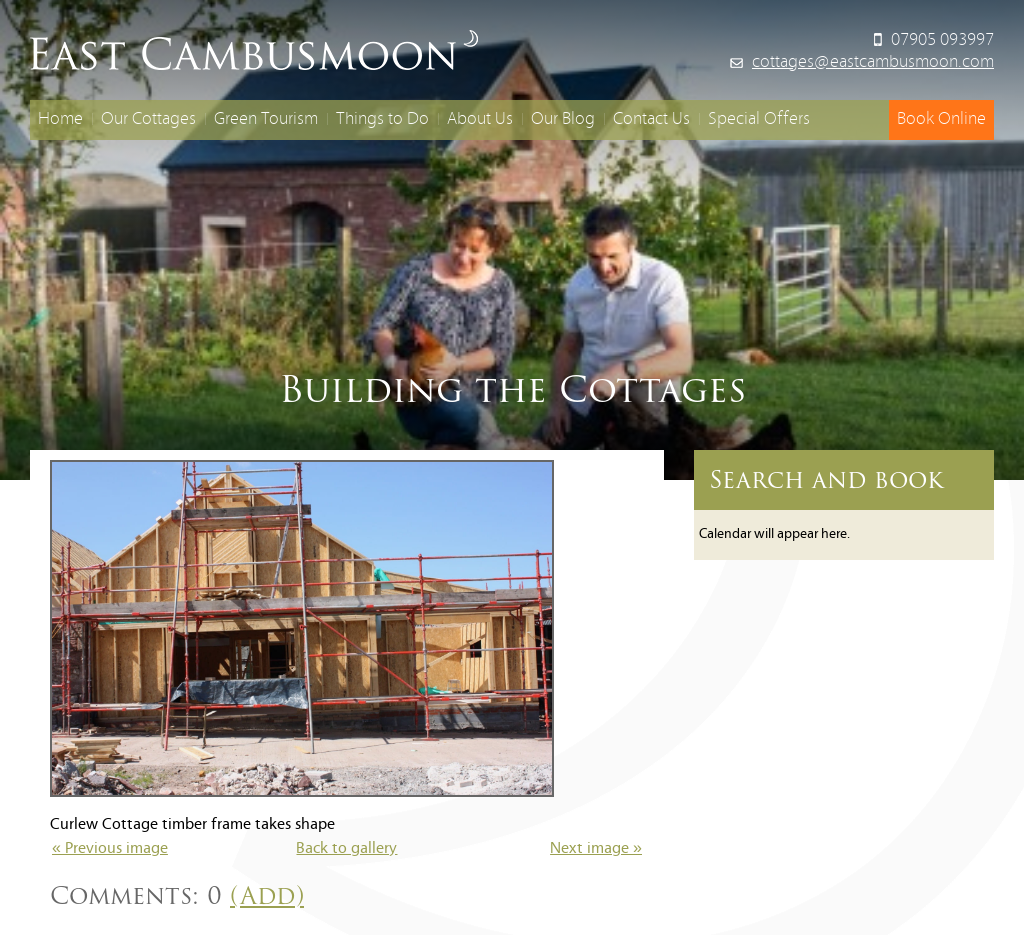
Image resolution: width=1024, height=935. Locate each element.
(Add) (267, 895)
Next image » (596, 849)
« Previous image (110, 849)
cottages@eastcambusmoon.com (873, 62)
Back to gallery (346, 849)
